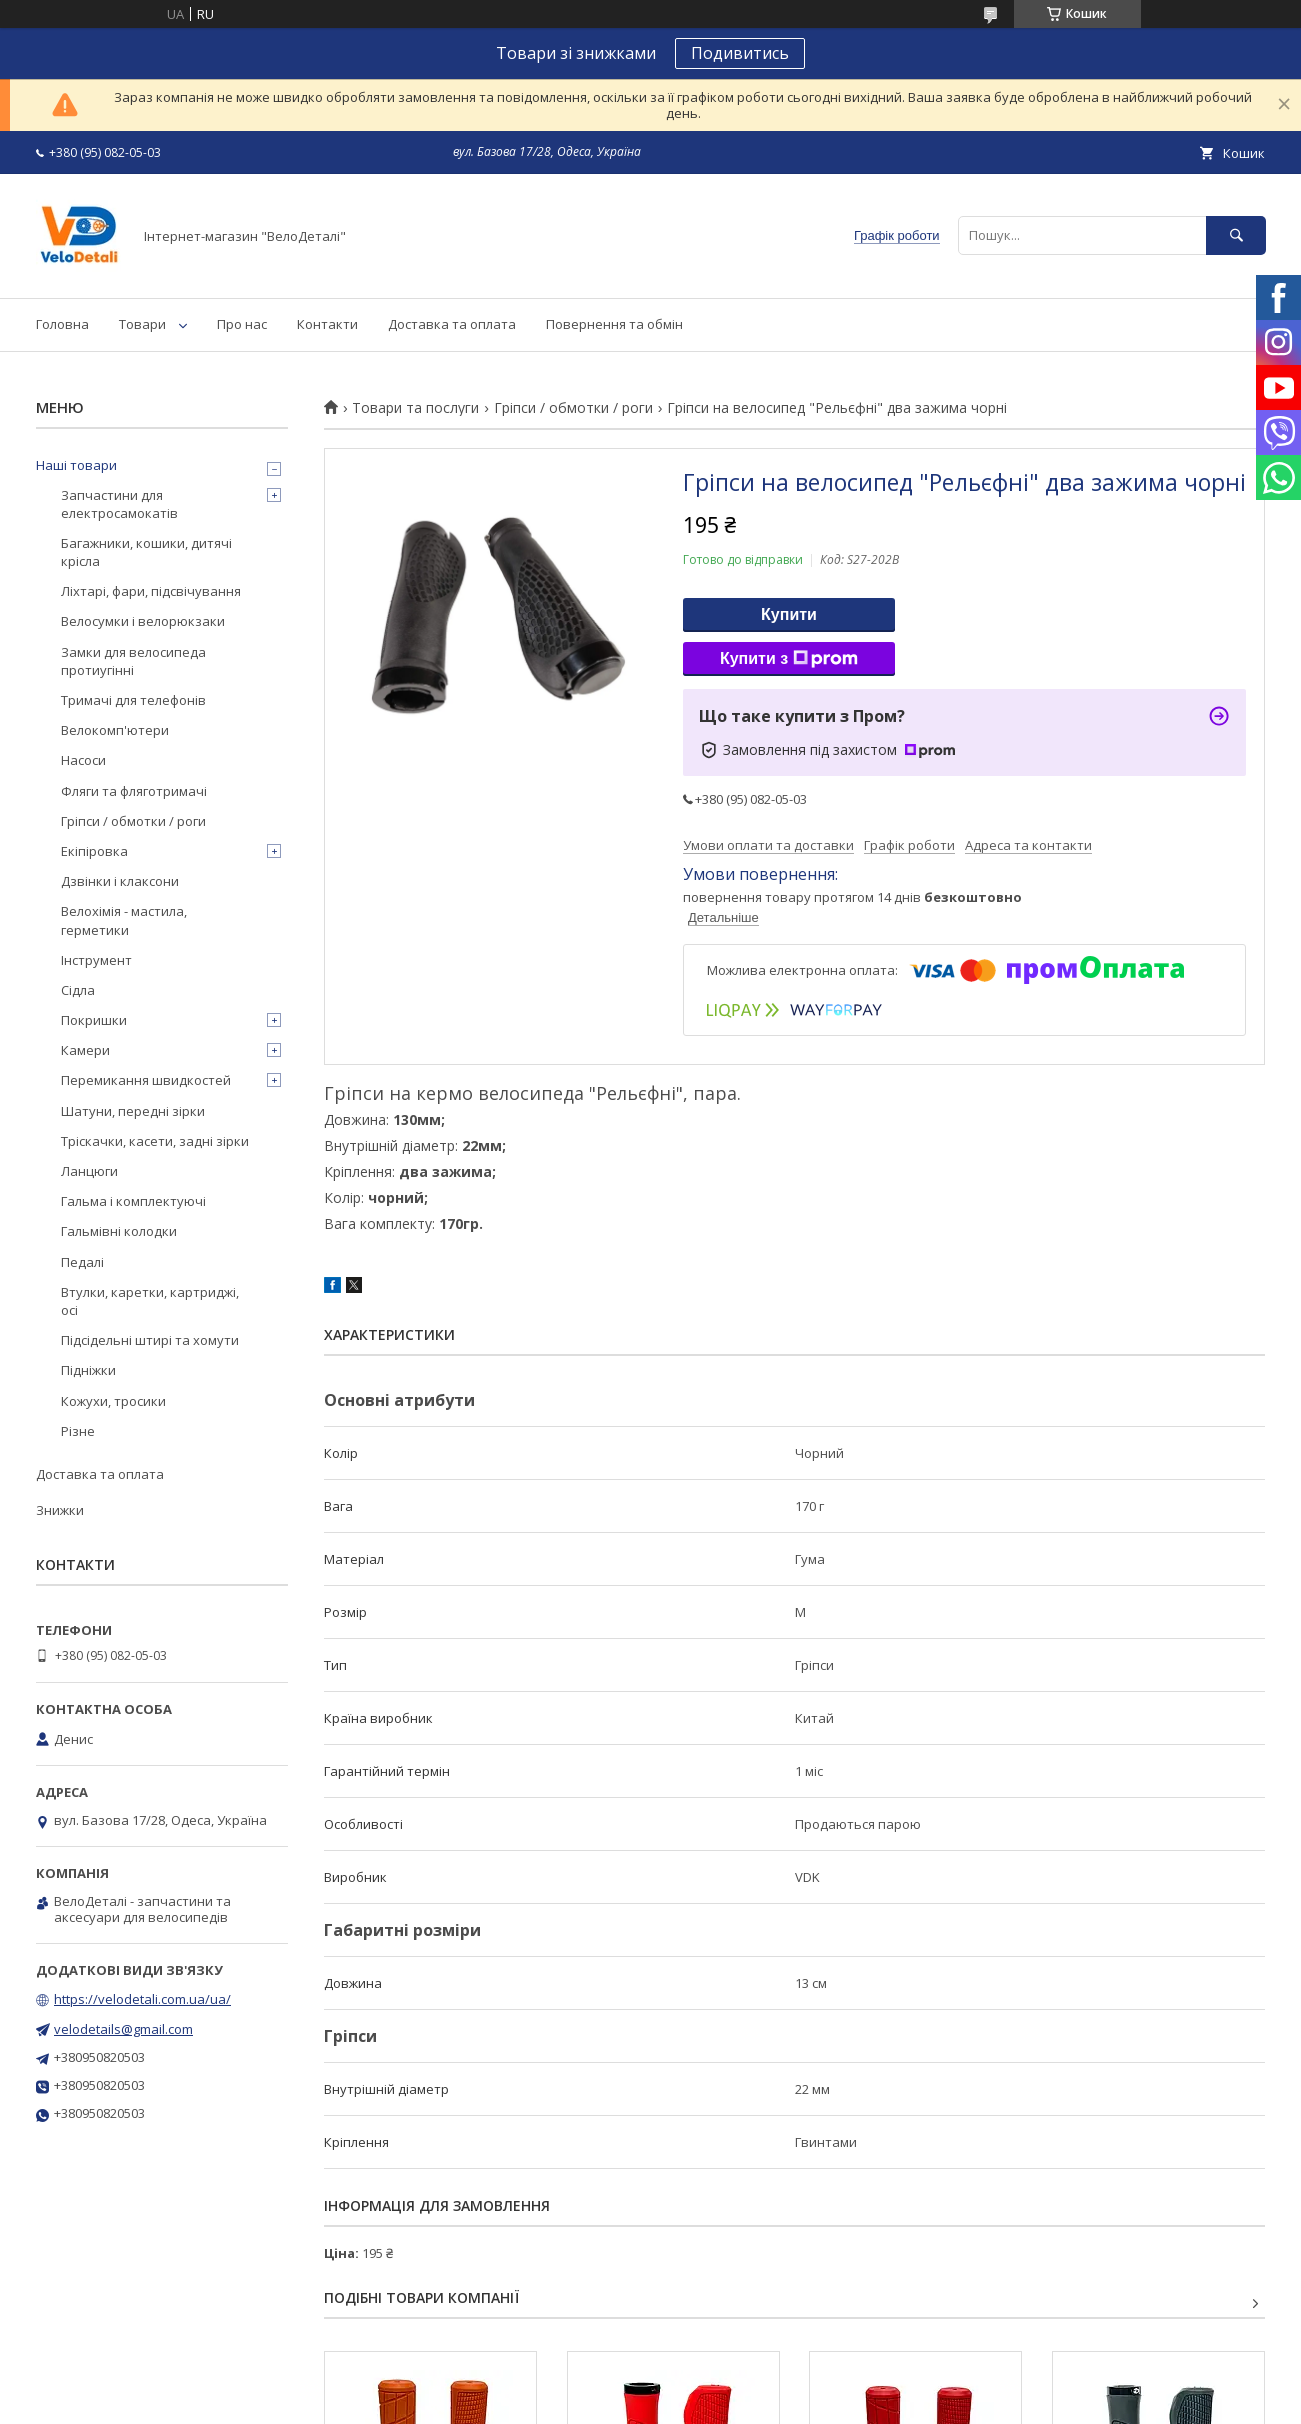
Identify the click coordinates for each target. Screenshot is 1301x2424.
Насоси (83, 760)
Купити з (789, 659)
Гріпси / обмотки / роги (573, 408)
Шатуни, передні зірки (133, 1111)
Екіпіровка (94, 851)
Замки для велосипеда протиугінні (133, 661)
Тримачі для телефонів (133, 700)
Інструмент (96, 960)
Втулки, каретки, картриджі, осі (150, 1301)
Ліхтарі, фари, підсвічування (151, 591)
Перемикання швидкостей (146, 1080)
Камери (85, 1050)
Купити (789, 614)
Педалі (82, 1262)
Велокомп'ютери (115, 730)
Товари (142, 324)
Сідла (78, 990)
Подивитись (740, 53)
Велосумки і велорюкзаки (143, 621)
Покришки (94, 1020)
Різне (78, 1431)
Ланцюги (89, 1171)
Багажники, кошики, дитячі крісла (146, 552)
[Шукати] (1236, 235)
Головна (62, 324)
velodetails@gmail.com (123, 2029)
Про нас (242, 324)
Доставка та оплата (452, 324)
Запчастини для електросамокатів (119, 504)
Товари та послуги (415, 408)
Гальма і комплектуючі (133, 1201)
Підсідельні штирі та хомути (150, 1340)
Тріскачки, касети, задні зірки (155, 1141)
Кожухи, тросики (113, 1401)
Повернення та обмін (614, 324)
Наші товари (76, 465)
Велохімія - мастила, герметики (124, 920)
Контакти (327, 324)
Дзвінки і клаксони (120, 881)
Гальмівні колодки (119, 1231)
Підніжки (88, 1370)
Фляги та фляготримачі (134, 791)
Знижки (60, 1510)
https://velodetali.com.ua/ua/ (142, 1999)
